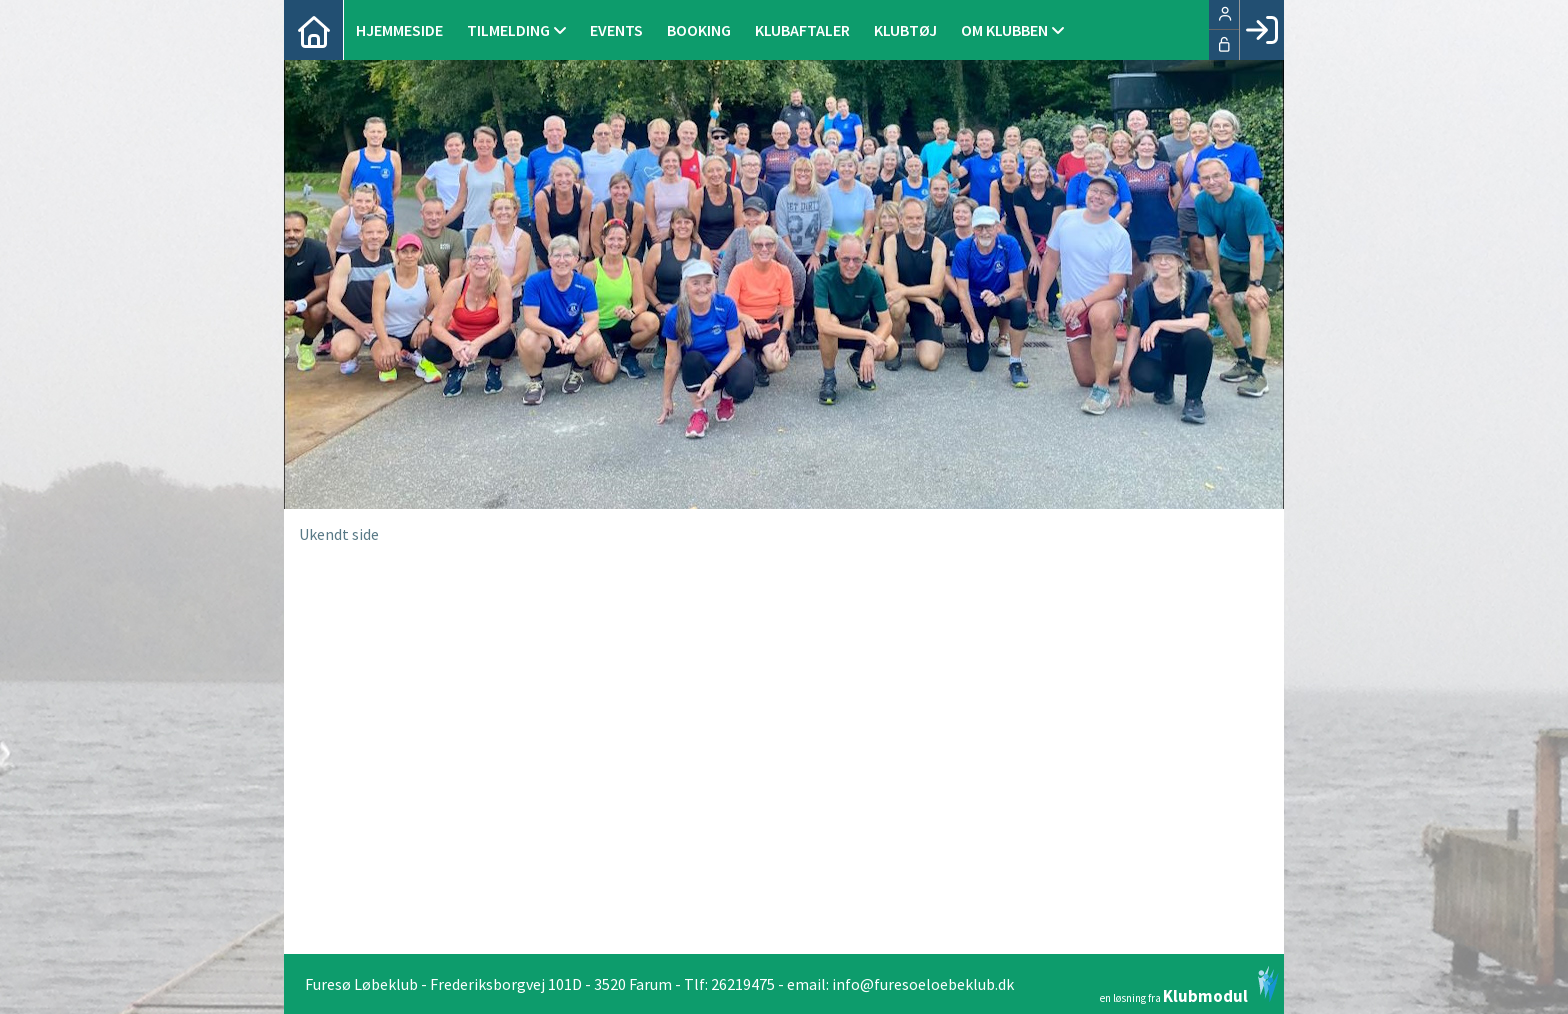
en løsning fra (1189, 985)
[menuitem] (314, 30)
